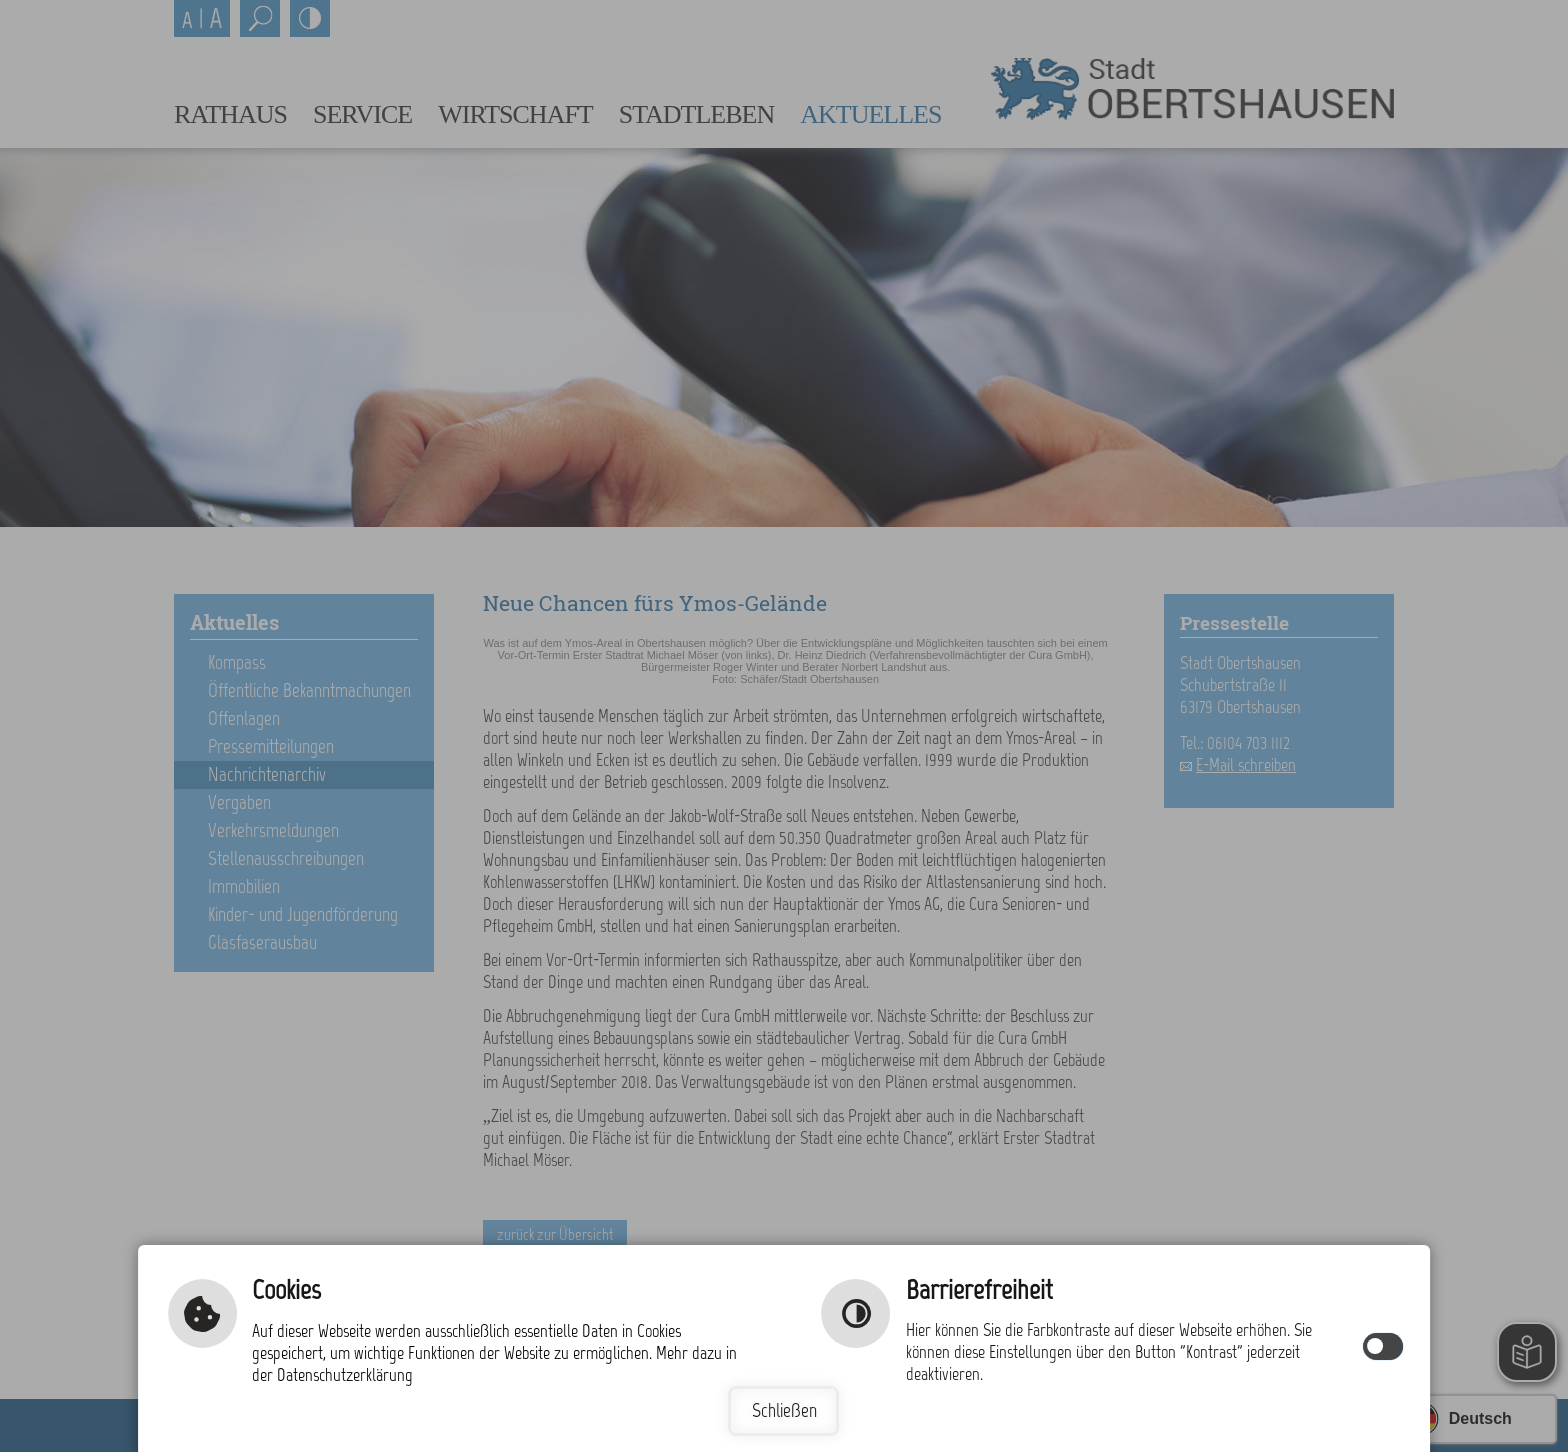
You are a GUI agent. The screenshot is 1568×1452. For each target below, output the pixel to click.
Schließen (784, 1410)
